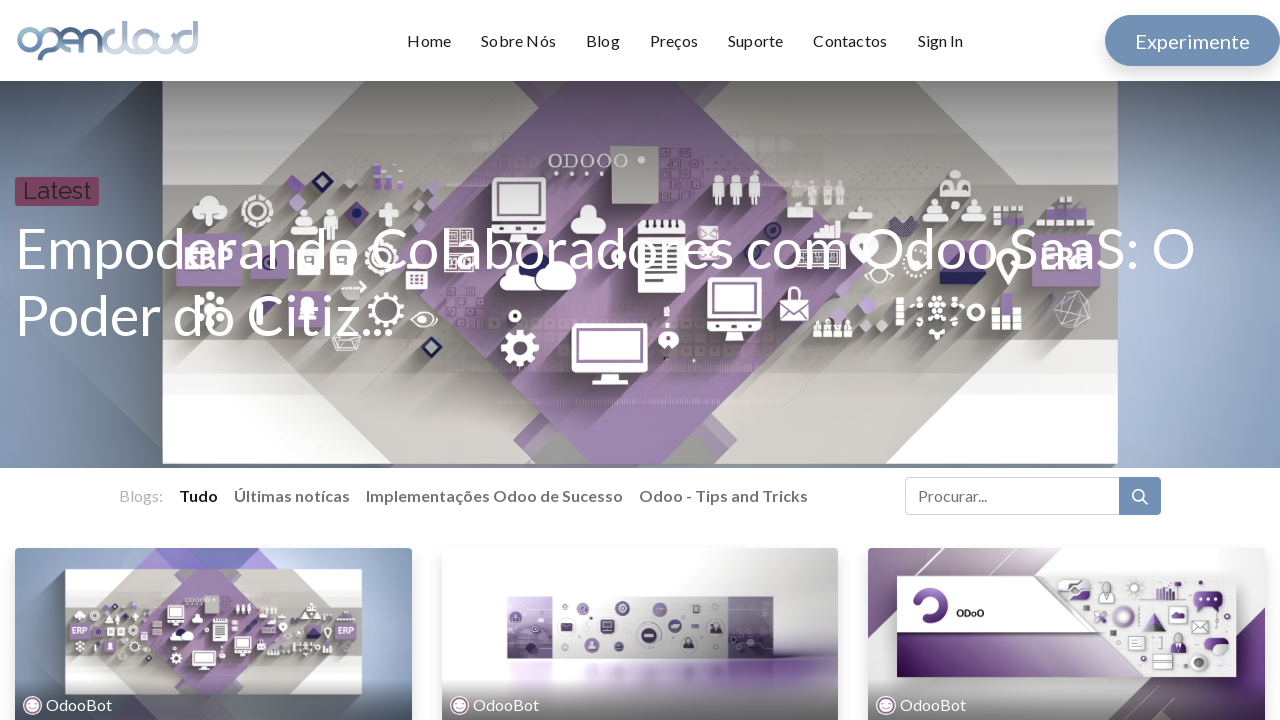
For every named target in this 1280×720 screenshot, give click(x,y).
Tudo (198, 495)
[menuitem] (436, 41)
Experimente (1192, 41)
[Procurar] (1140, 496)
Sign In (940, 40)
